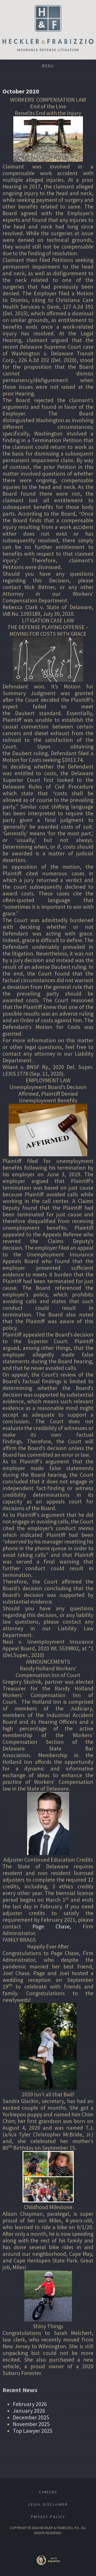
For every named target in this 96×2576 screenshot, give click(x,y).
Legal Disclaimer (48, 2504)
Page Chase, (52, 1926)
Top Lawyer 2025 (32, 2430)
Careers (48, 2492)
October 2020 (21, 91)
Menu (48, 65)
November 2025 (31, 2424)
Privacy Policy (48, 2516)
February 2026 (30, 2404)
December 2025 (31, 2417)
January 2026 (29, 2410)
